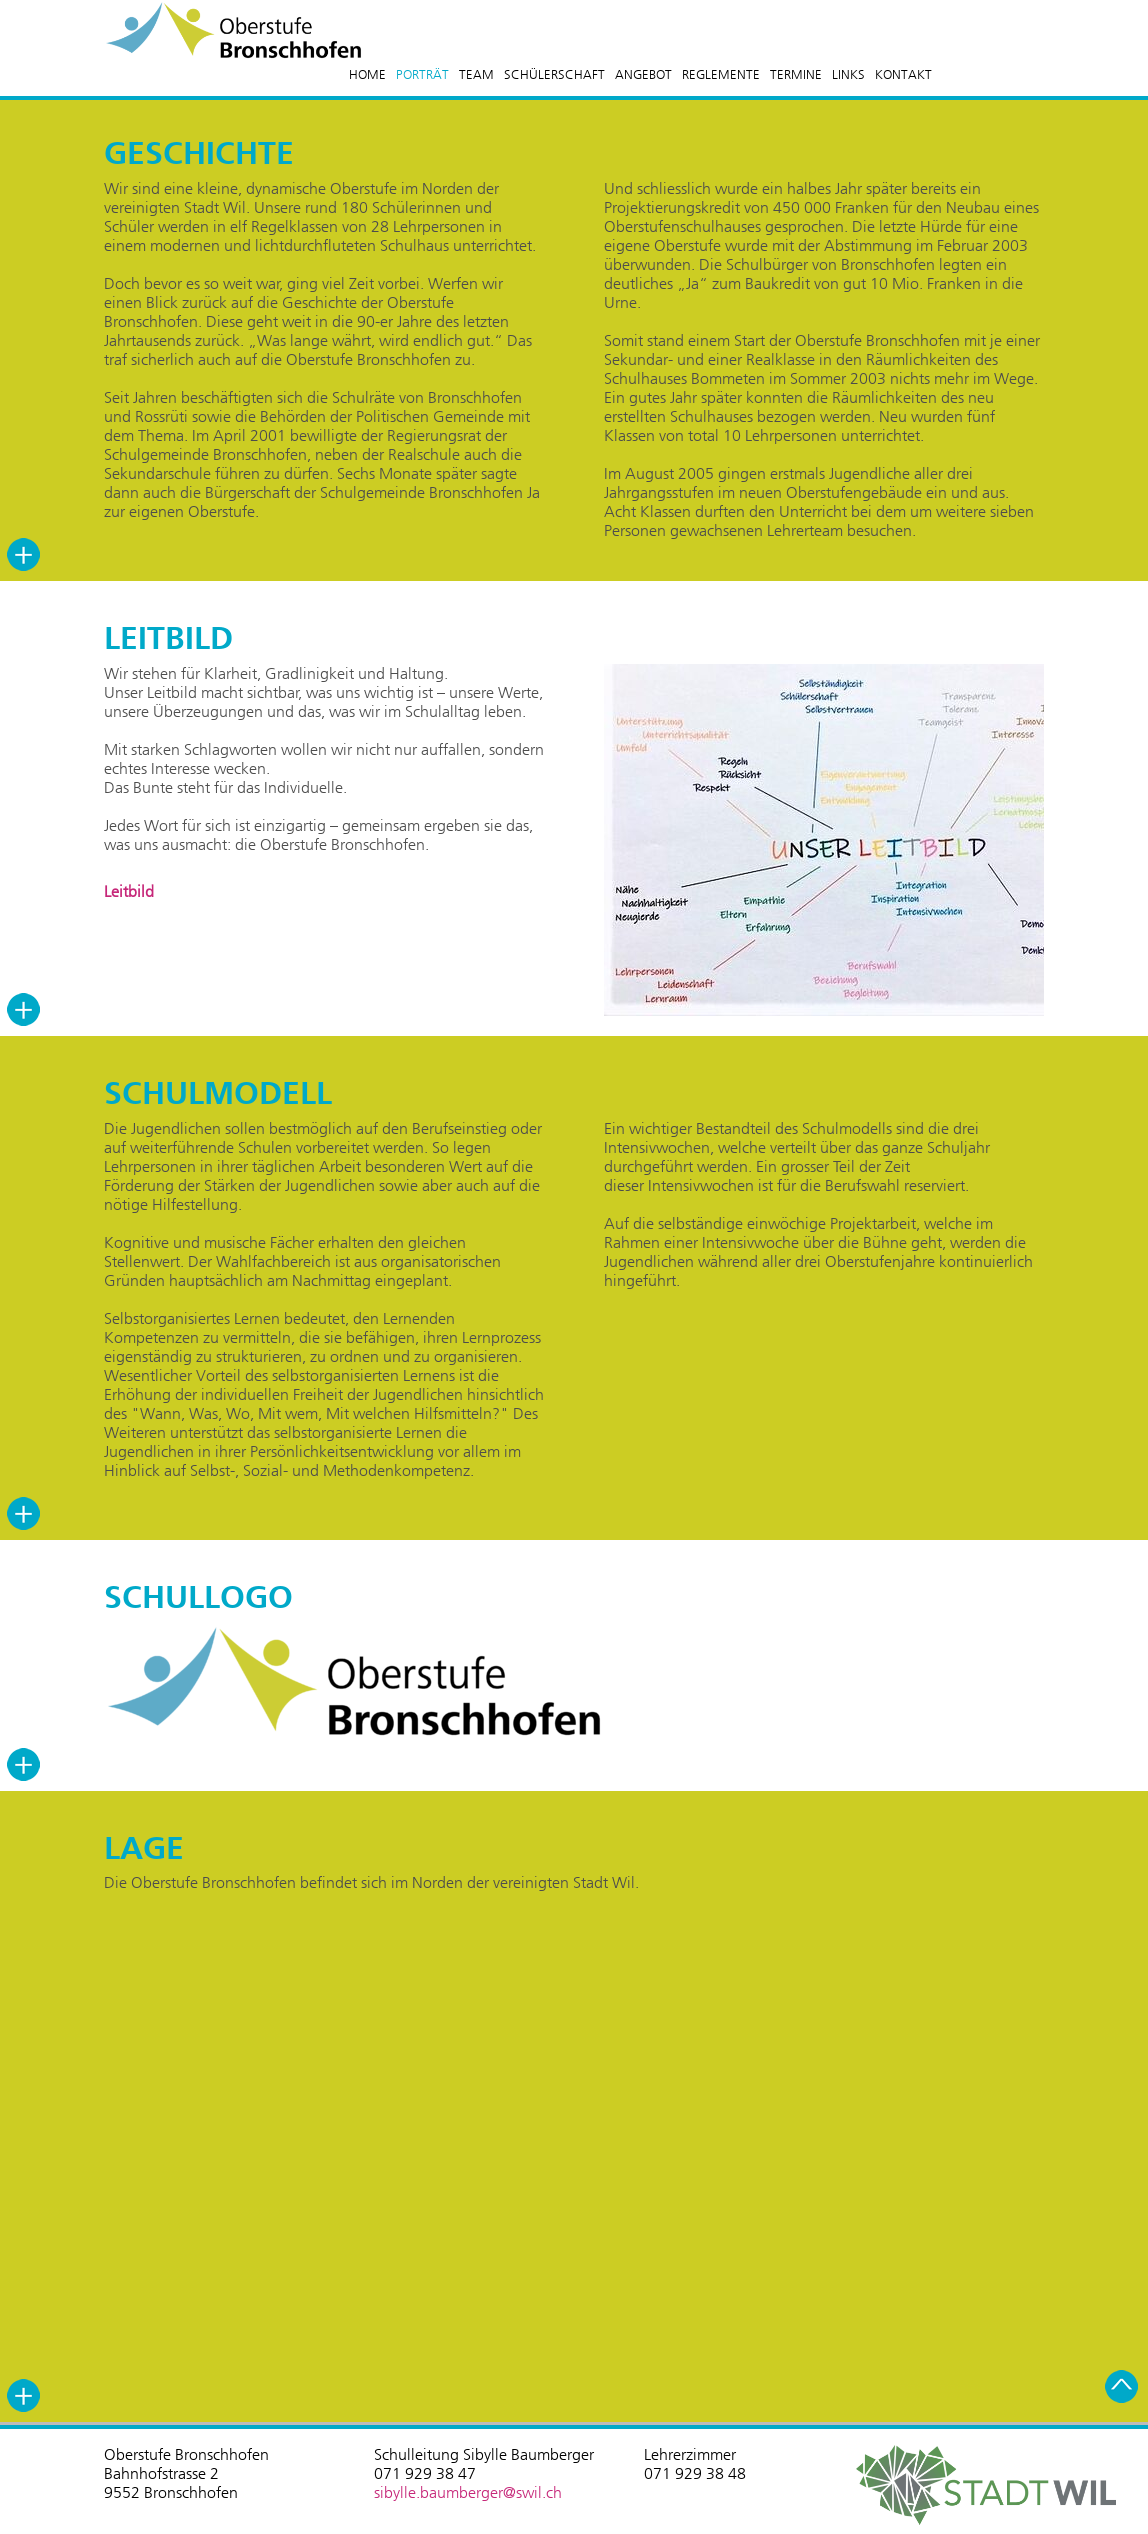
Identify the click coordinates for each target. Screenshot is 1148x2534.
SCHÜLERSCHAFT (554, 74)
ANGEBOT (643, 74)
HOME (367, 74)
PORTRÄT (422, 74)
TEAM (476, 74)
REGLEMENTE (721, 74)
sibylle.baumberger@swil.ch (468, 2492)
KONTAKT (903, 74)
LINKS (848, 74)
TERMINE (796, 74)
